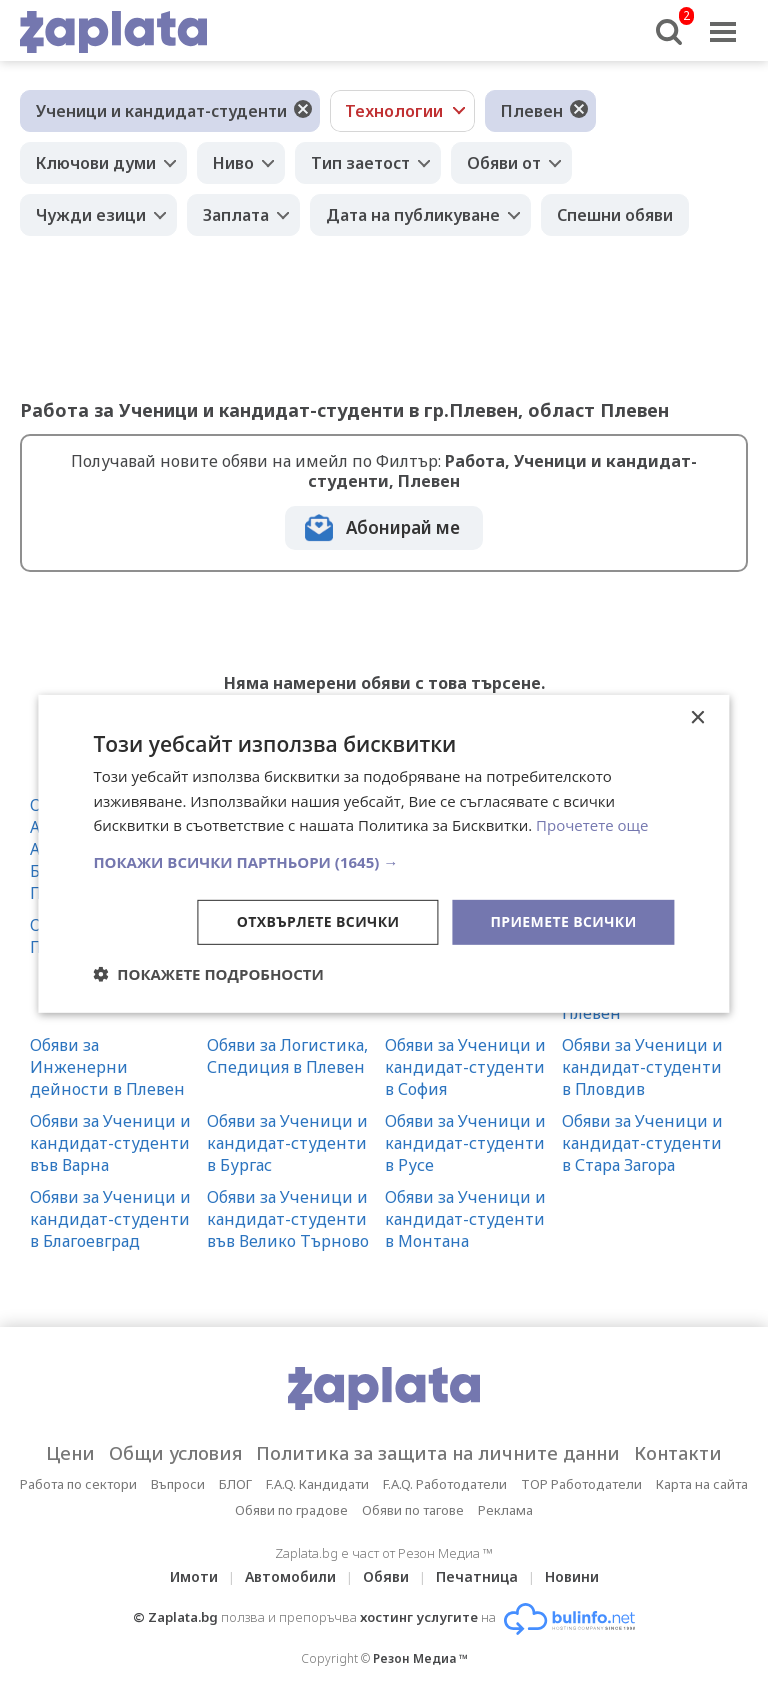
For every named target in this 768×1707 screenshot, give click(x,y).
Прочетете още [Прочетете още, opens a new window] (592, 825)
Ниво (233, 163)
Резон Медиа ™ (420, 1658)
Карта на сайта (702, 1484)
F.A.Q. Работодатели (445, 1484)
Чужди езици (91, 215)
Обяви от (504, 163)
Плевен (532, 111)
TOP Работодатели (581, 1484)
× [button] (697, 717)
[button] (383, 862)
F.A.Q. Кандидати (317, 1484)
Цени (70, 1453)
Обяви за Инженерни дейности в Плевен (107, 1067)
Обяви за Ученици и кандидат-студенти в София (465, 1067)
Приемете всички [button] (563, 921)
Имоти (194, 1576)
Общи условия (175, 1453)
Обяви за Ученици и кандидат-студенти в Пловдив (642, 1067)
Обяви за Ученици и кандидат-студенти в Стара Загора (642, 1143)
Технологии (394, 111)
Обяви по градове (291, 1510)
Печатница (477, 1576)
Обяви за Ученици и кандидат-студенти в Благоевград (110, 1219)
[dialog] (383, 853)
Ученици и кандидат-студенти (161, 111)
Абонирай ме (403, 527)
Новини (572, 1576)
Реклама (505, 1510)
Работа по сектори (78, 1484)
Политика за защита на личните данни (438, 1453)
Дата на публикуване (413, 215)
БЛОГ (235, 1484)
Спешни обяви (615, 215)
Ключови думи (96, 163)
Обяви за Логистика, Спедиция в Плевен (287, 1056)
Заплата (236, 215)
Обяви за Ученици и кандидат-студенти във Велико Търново (288, 1219)
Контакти (678, 1453)
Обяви (386, 1576)
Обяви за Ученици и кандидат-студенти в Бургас (287, 1143)
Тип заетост (360, 163)
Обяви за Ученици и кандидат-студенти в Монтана (465, 1219)
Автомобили (290, 1576)
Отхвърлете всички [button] (318, 921)
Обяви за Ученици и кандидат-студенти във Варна (110, 1143)
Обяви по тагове (413, 1510)
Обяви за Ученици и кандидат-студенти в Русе (465, 1143)
